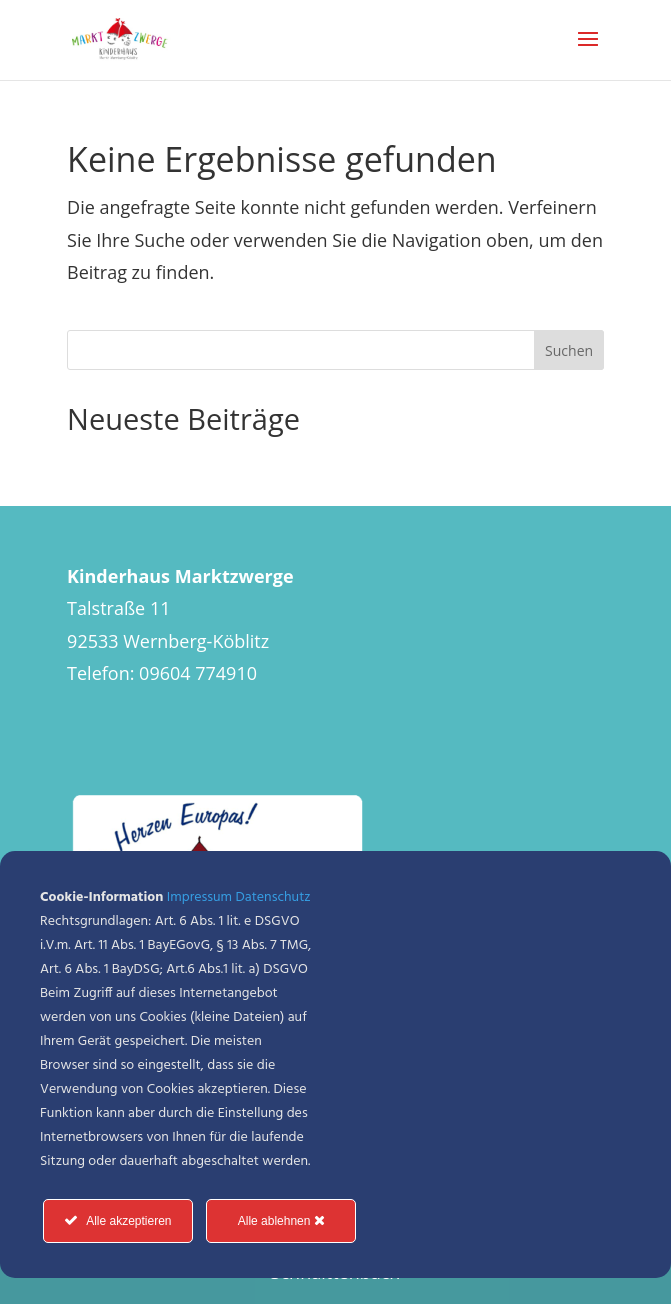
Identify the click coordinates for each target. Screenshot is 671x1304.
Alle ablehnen (281, 1220)
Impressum (199, 897)
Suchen (569, 350)
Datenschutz (273, 897)
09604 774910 (198, 673)
